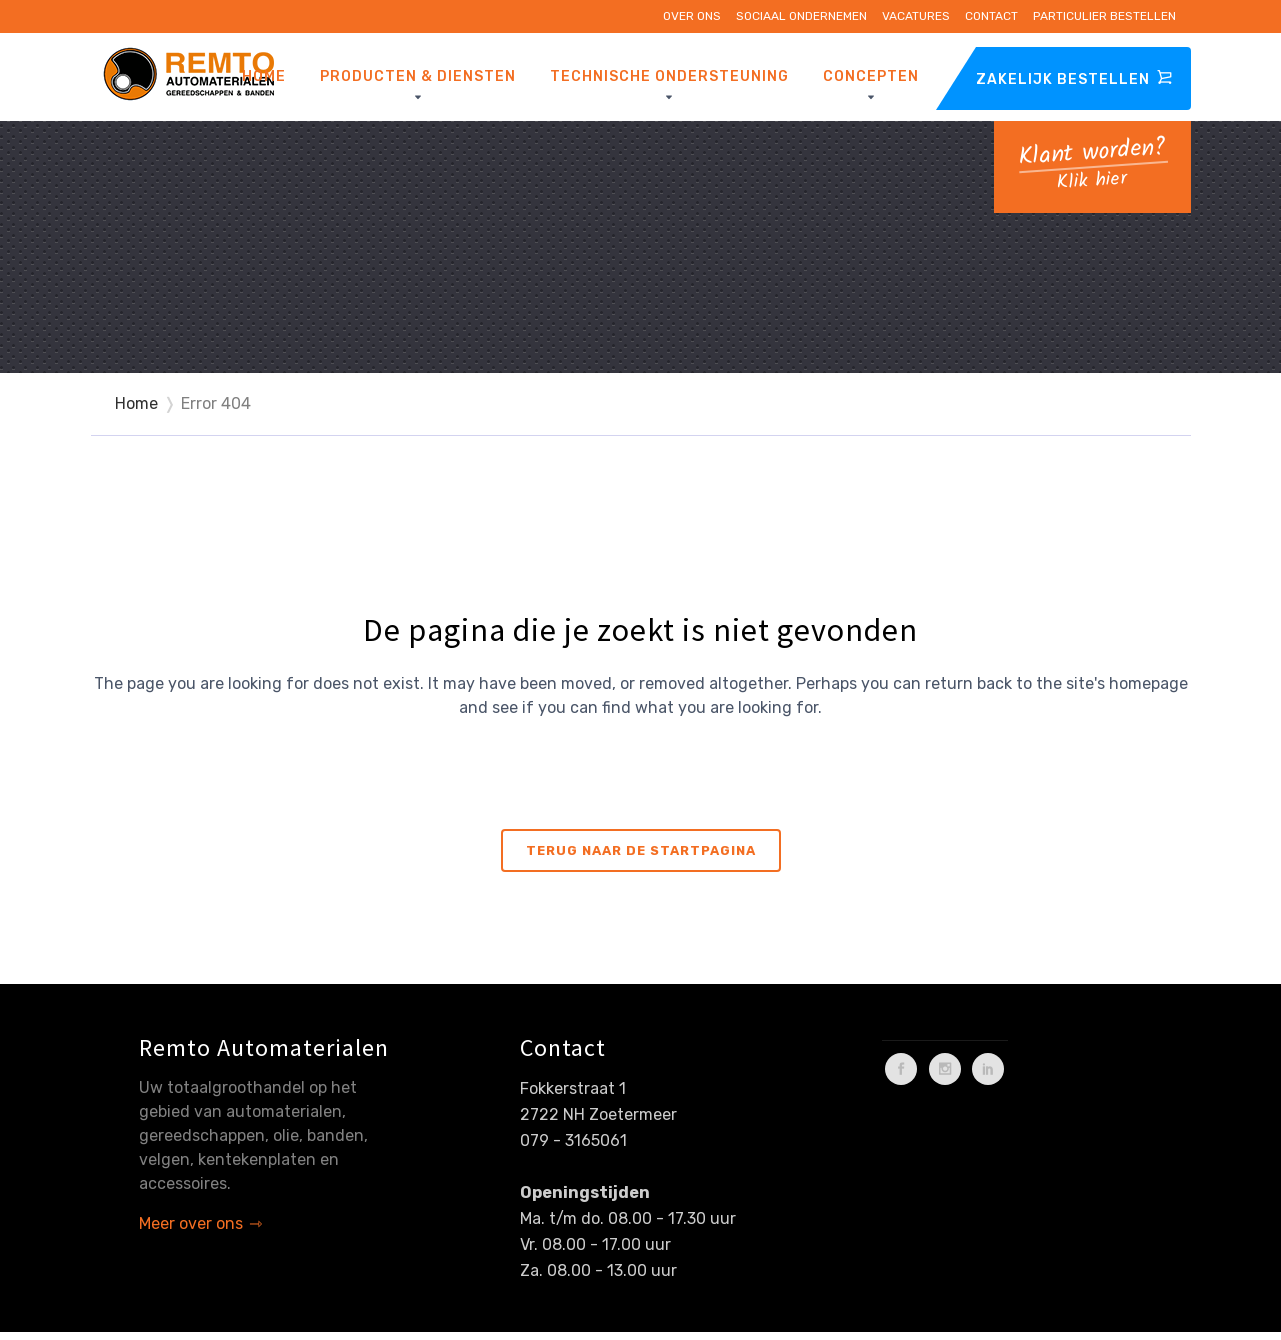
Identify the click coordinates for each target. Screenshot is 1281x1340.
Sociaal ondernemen (801, 16)
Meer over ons (191, 1223)
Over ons (692, 16)
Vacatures (916, 16)
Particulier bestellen (1104, 16)
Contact (991, 16)
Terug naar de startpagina (641, 850)
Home (136, 403)
